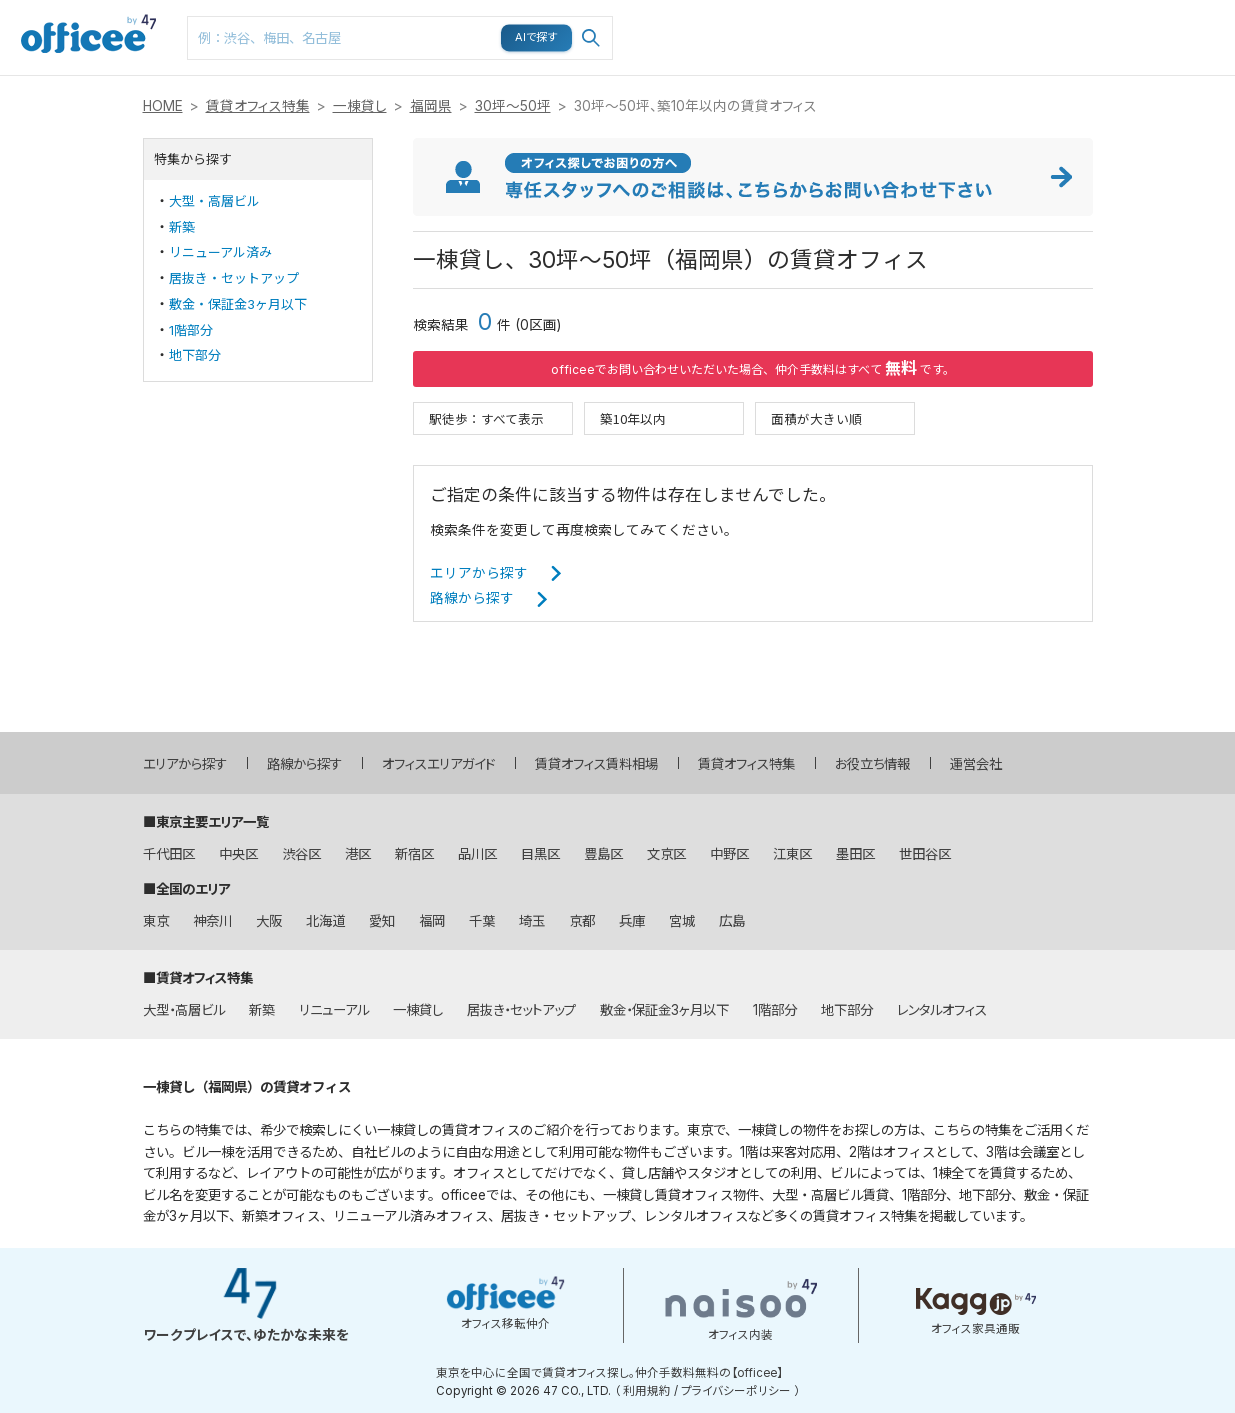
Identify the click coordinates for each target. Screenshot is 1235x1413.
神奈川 (212, 921)
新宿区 (414, 854)
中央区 (238, 854)
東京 (156, 921)
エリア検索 (741, 21)
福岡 (432, 921)
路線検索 (815, 10)
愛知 (382, 921)
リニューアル (334, 1010)
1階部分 (191, 330)
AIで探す (537, 37)
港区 (358, 854)
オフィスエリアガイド (438, 764)
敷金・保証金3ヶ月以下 (238, 304)
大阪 (269, 921)
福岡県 (431, 106)
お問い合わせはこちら (1197, 31)
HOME (163, 106)
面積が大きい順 (816, 418)
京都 (582, 921)
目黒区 (540, 854)
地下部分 (195, 355)
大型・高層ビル (214, 201)
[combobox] (400, 38)
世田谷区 (925, 854)
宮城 (682, 921)
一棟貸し (360, 106)
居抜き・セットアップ (234, 278)
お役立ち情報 (872, 764)
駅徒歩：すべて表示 (486, 418)
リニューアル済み (220, 252)
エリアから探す (479, 573)
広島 (732, 921)
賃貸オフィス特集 (258, 106)
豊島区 (603, 854)
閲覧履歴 (1043, 10)
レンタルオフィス (942, 1010)
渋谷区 (301, 854)
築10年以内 (633, 418)
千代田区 (169, 854)
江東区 (792, 854)
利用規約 (647, 1391)
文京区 (666, 854)
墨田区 (855, 854)
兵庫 (632, 921)
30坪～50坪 (513, 106)
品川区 (477, 854)
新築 (182, 227)
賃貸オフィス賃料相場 (596, 764)
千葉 (482, 921)
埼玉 (532, 921)
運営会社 (976, 764)
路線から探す (472, 598)
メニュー (1116, 10)
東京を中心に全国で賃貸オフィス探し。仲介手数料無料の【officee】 (609, 1373)
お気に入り (969, 21)
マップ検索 (893, 21)
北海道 (325, 921)
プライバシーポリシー (736, 1391)
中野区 (729, 854)
